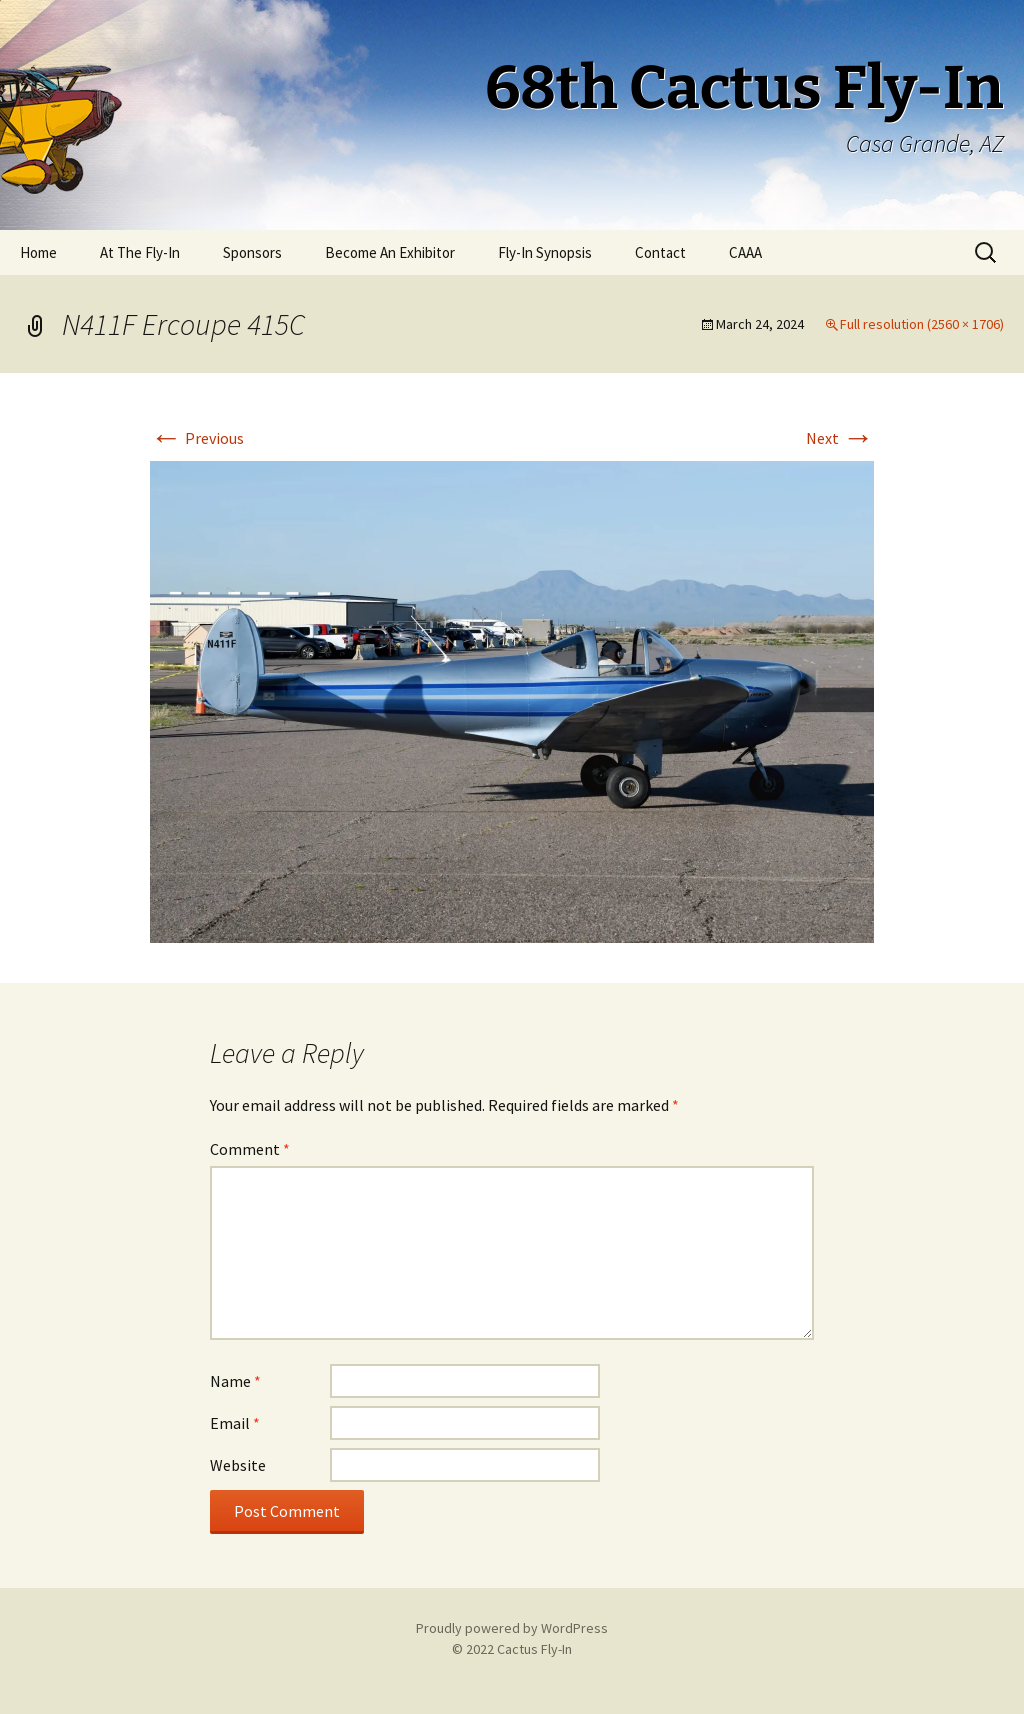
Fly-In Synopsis (545, 252)
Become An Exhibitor (390, 252)
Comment (250, 1149)
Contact (660, 252)
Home (38, 252)
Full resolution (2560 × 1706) (922, 324)
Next (840, 438)
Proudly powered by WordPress (512, 1628)
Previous (197, 438)
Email (235, 1423)
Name (235, 1381)
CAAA (745, 252)
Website (238, 1465)
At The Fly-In (140, 252)
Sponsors (252, 252)
